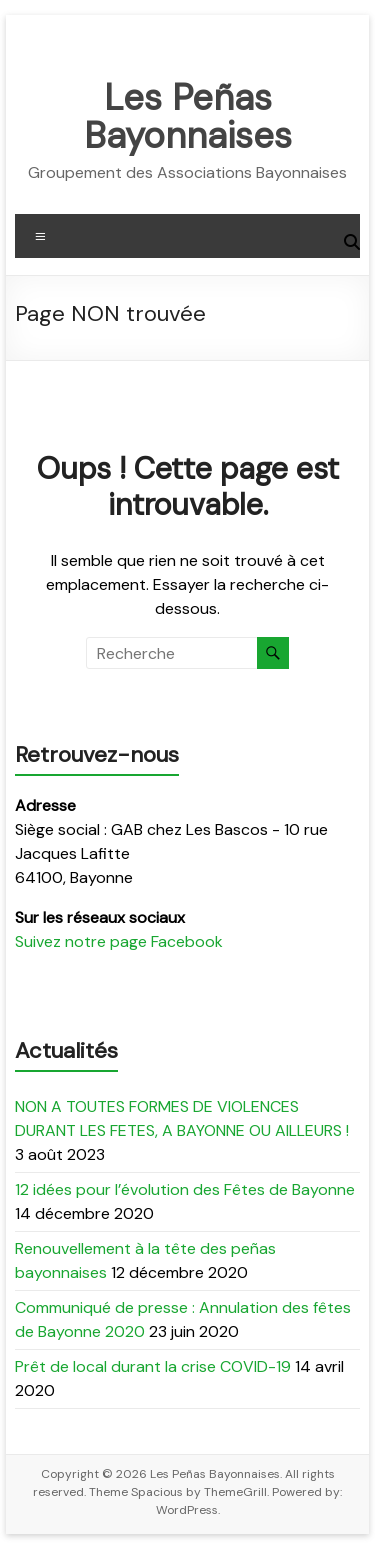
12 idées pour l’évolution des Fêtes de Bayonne (185, 1189)
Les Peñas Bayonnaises (188, 116)
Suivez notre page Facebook (119, 941)
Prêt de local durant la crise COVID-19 (153, 1366)
